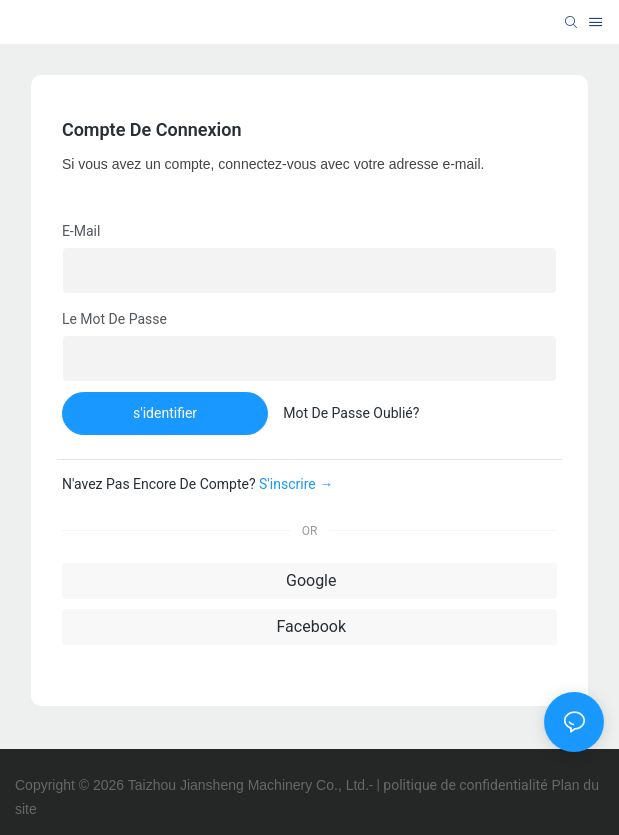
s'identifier (165, 413)
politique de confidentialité (465, 785)
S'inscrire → (296, 484)
